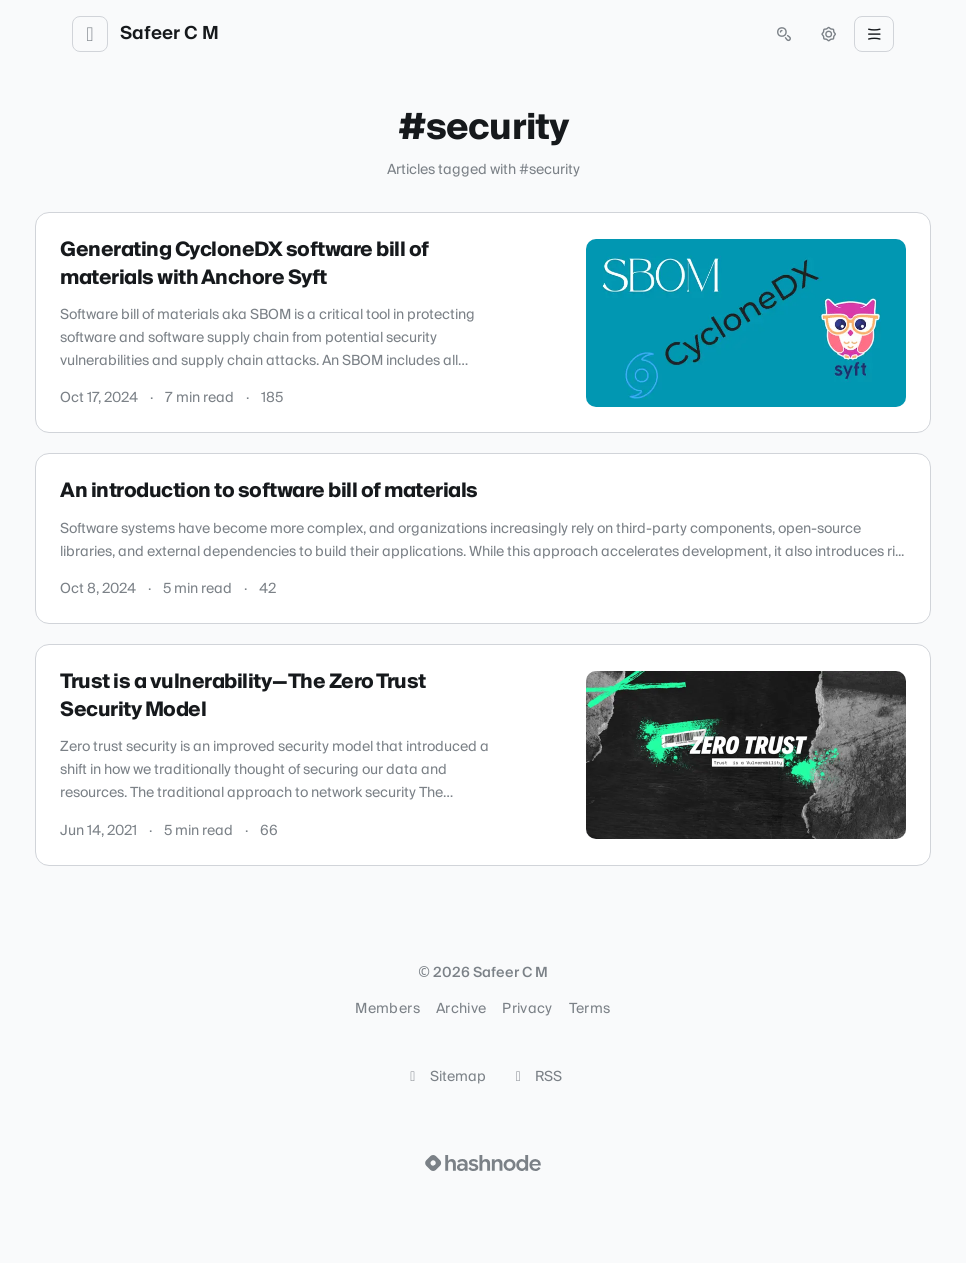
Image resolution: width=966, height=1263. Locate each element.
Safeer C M (169, 34)
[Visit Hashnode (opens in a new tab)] (483, 1163)
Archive (461, 1009)
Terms (590, 1009)
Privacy (527, 1009)
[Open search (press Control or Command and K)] (784, 34)
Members (387, 1009)
